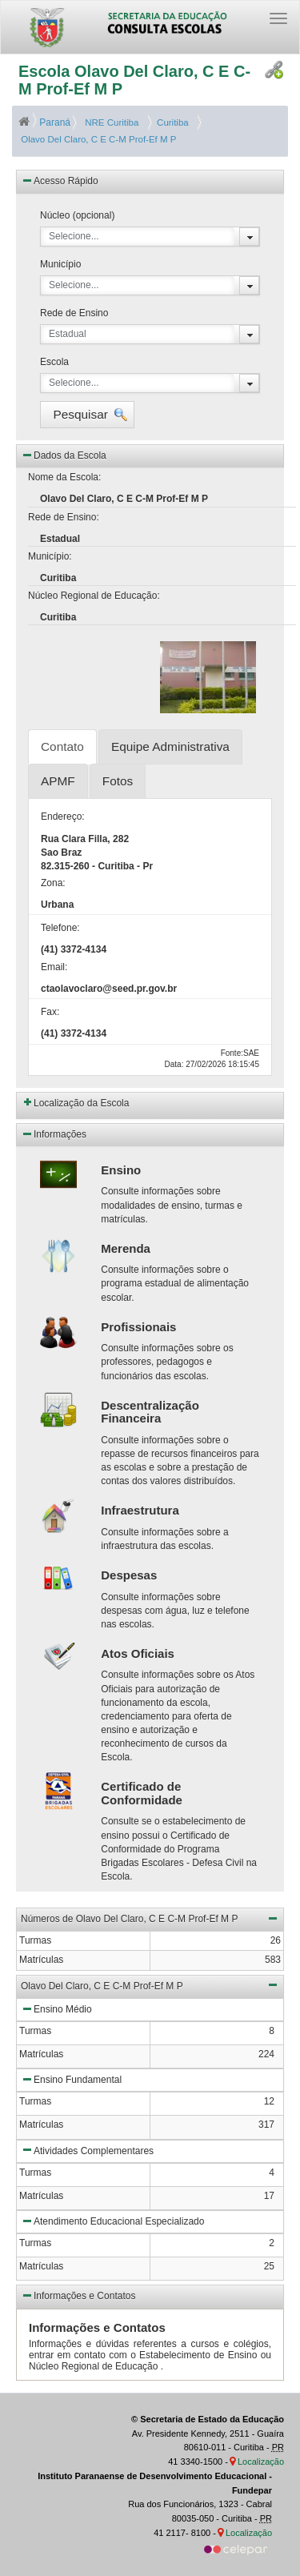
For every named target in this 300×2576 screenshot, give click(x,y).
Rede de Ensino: (63, 517)
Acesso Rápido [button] (59, 180)
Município (60, 264)
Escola (54, 361)
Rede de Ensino (74, 313)
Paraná (45, 122)
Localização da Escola (81, 1103)
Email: (54, 967)
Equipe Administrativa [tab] (170, 746)
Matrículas (41, 2054)
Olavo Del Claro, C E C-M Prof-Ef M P (97, 139)
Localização (261, 2461)
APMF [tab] (58, 781)
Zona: (53, 883)
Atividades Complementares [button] (87, 2149)
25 (269, 2266)
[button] (87, 414)
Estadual (67, 333)
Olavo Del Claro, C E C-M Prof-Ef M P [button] (150, 1984)
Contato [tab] (62, 746)
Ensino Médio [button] (56, 2008)
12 (269, 2101)
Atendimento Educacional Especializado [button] (112, 2220)
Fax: (50, 1011)
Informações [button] (53, 1133)
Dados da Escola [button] (63, 454)
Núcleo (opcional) (77, 215)
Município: (50, 556)
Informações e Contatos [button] (78, 2295)
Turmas (35, 2030)
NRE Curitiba (110, 122)
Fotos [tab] (118, 781)
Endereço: (63, 816)
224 (266, 2054)
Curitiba (170, 122)
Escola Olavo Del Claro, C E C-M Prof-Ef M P (134, 80)
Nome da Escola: (64, 477)
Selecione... (74, 236)
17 (269, 2195)
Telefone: (60, 927)
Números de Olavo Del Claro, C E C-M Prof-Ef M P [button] (150, 1918)
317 (266, 2124)
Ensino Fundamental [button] (71, 2078)
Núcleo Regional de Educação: (94, 595)
